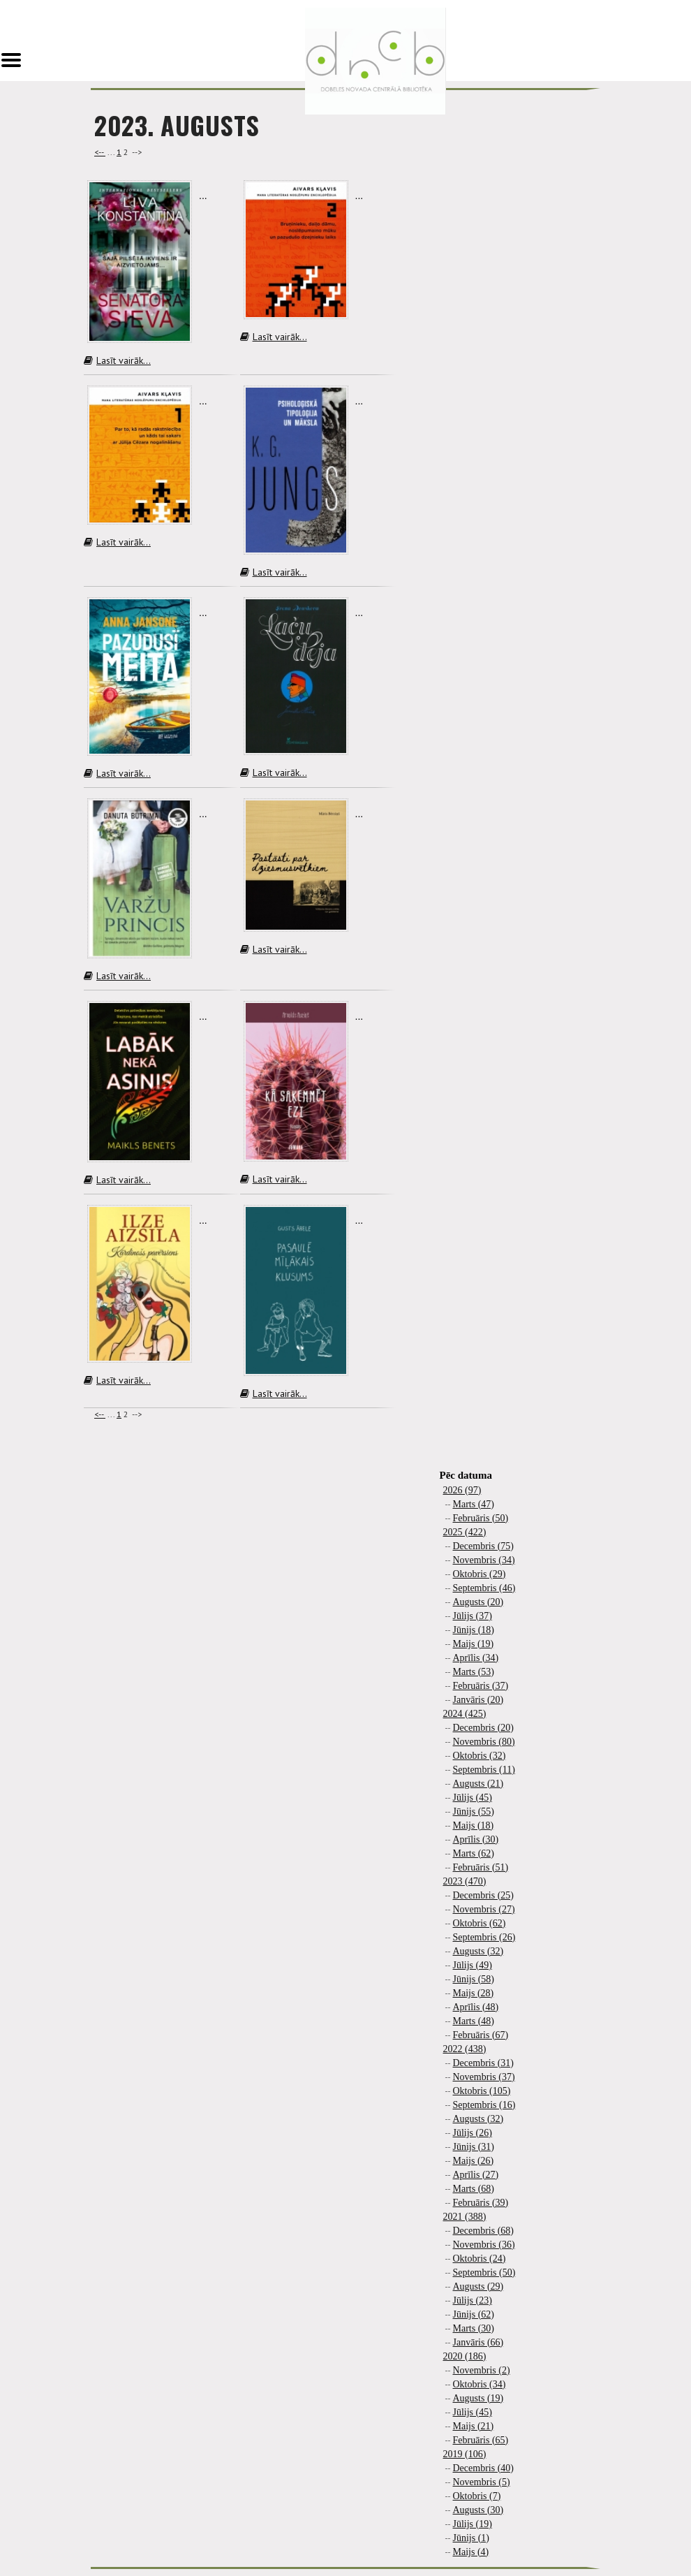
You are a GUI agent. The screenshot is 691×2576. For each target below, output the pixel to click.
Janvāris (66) (478, 2342)
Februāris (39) (481, 2202)
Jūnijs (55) (474, 1811)
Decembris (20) (483, 1727)
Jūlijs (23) (472, 2300)
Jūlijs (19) (472, 2524)
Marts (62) (474, 1853)
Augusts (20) (478, 1602)
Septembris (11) (484, 1769)
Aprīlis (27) (476, 2174)
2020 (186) (464, 2356)
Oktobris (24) (479, 2258)
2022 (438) (464, 2049)
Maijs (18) (473, 1825)
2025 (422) (464, 1532)
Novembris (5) (481, 2482)
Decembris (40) (483, 2468)
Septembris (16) (484, 2105)
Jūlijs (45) (472, 1797)
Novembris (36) (484, 2244)
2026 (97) (462, 1490)
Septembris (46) (484, 1588)
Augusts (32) (478, 1951)
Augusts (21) (478, 1783)
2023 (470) (464, 1881)
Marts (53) (474, 1672)
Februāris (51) (481, 1867)
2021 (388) (464, 2216)
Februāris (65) (481, 2440)
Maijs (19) (473, 1644)
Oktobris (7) (477, 2496)
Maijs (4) (471, 2552)
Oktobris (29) (479, 1574)
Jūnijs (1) (471, 2538)
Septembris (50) (484, 2272)
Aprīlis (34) (476, 1658)
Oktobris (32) (479, 1755)
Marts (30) (474, 2328)
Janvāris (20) (478, 1700)
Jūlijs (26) (472, 2133)
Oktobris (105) (482, 2091)
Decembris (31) (483, 2063)
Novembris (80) (484, 1741)
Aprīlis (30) (476, 1839)
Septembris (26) (484, 1937)
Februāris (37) (481, 1686)
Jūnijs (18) (474, 1630)
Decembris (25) (483, 1895)
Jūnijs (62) (474, 2314)
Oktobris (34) (479, 2384)
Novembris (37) (484, 2077)
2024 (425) (464, 1713)
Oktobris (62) (479, 1923)
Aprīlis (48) (476, 2007)
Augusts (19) (478, 2398)
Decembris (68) (483, 2230)
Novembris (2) (481, 2370)
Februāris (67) (481, 2035)
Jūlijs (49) (472, 1965)
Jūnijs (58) (474, 1979)
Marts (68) (474, 2188)
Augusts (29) (478, 2286)
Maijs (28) (473, 1993)
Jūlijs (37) (472, 1616)
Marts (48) (474, 2021)
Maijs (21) (473, 2426)
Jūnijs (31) (474, 2147)
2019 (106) (464, 2454)
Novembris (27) (484, 1909)
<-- (99, 152)
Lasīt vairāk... (117, 360)
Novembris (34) (484, 1560)
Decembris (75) (483, 1546)
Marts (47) (474, 1504)
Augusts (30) (478, 2510)
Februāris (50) (481, 1518)
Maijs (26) (473, 2161)
